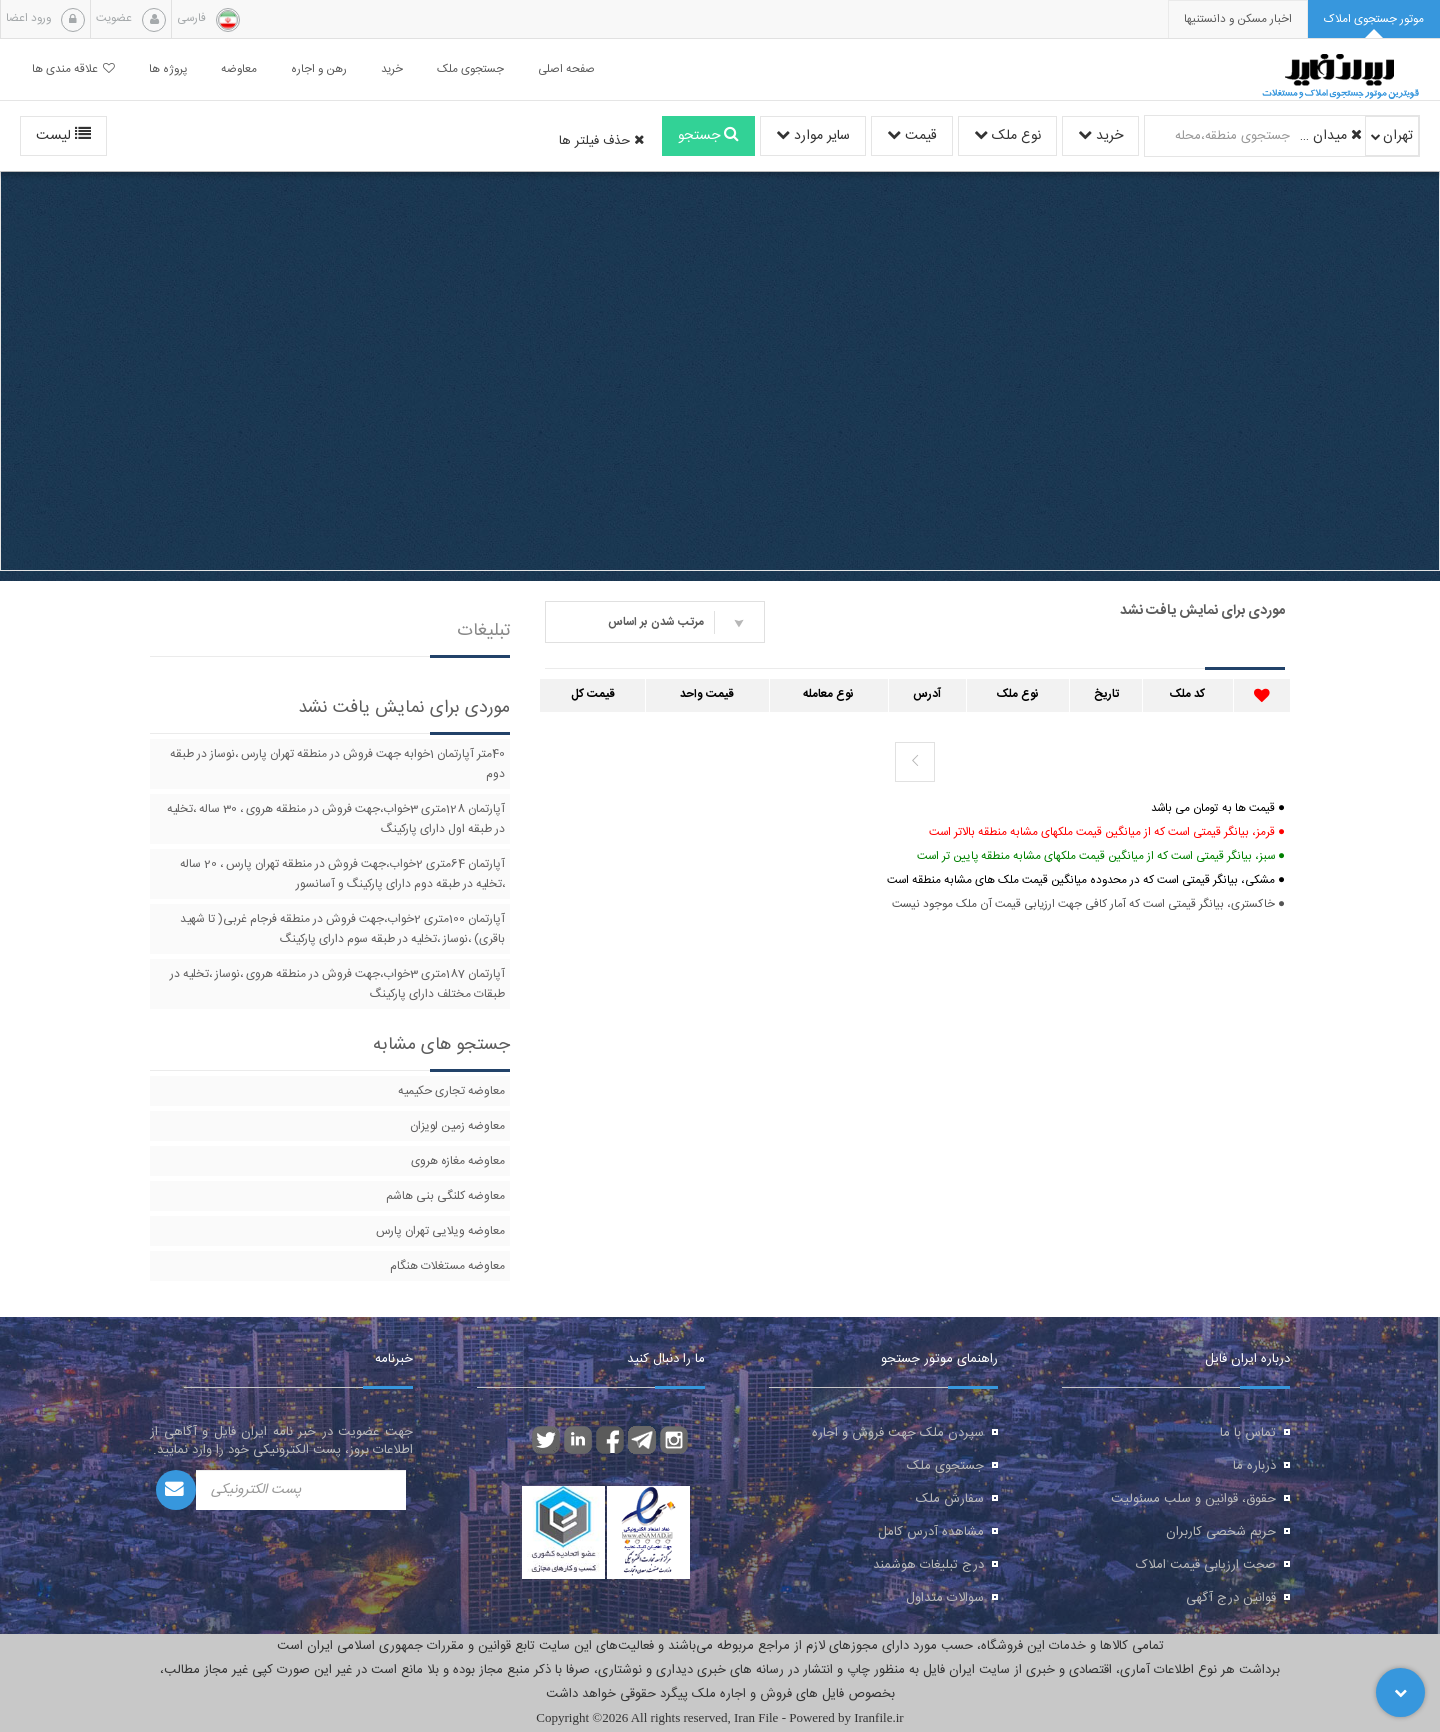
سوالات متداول (945, 1598)
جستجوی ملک (945, 1466)
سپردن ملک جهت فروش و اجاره (898, 1433)
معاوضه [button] (239, 69)
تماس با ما (1248, 1433)
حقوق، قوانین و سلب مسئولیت (1193, 1499)
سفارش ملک (950, 1499)
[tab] (1374, 19)
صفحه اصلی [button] (566, 69)
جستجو (708, 136)
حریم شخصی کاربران (1221, 1532)
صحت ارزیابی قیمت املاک (1206, 1565)
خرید (1100, 136)
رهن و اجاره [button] (319, 69)
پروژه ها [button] (168, 69)
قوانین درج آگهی (1231, 1598)
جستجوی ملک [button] (470, 69)
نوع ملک (1007, 136)
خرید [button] (392, 69)
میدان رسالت (1329, 136)
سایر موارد (813, 136)
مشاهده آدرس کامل (931, 1532)
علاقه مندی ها (73, 69)
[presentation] (1238, 19)
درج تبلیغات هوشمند (928, 1565)
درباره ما (1254, 1466)
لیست (63, 136)
